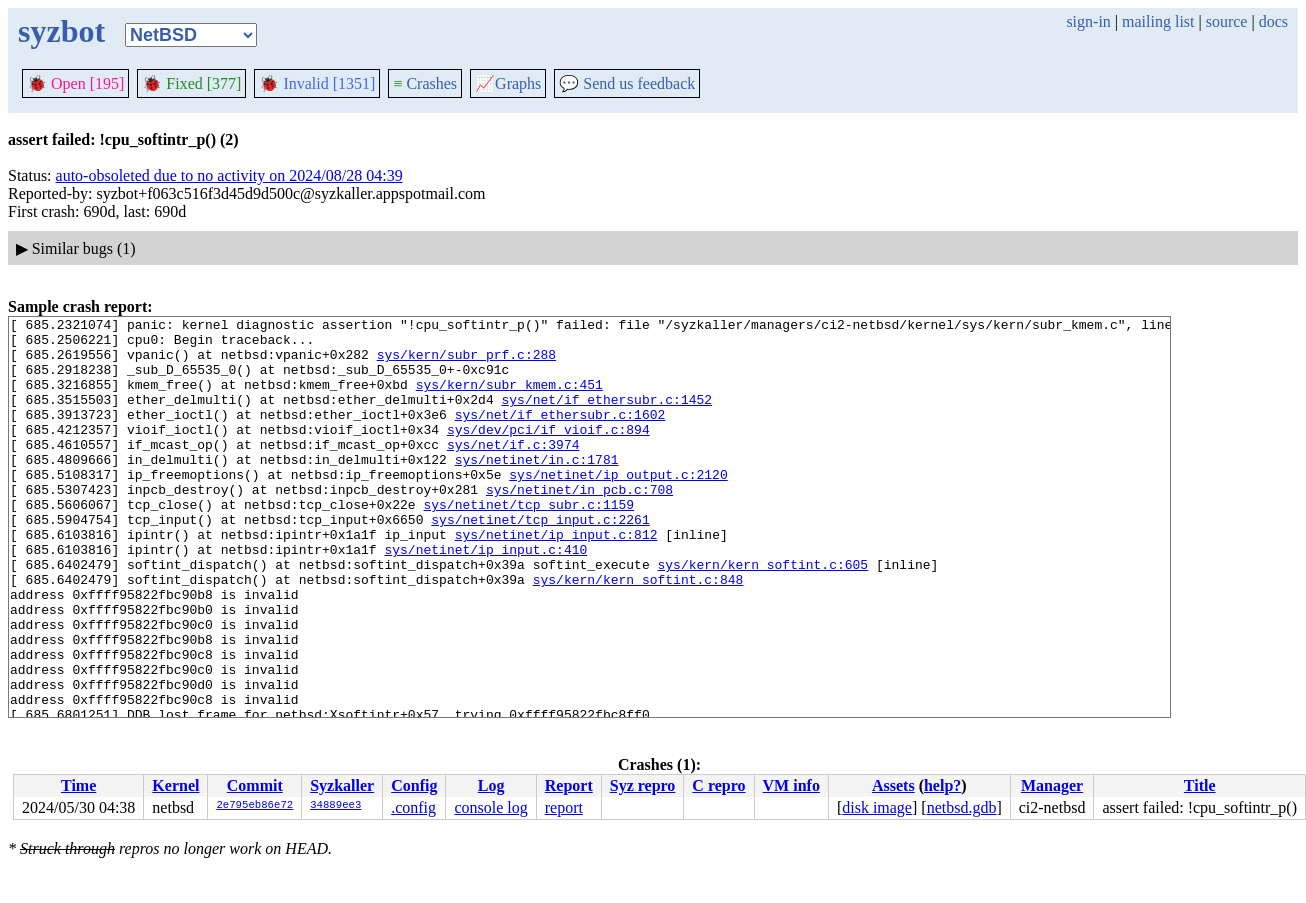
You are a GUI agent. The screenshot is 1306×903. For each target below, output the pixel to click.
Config (414, 785)
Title (1200, 785)
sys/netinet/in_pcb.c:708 (579, 525)
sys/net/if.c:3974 (513, 471)
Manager (1052, 785)
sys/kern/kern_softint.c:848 (638, 633)
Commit (255, 785)
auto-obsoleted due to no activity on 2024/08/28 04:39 (229, 175)
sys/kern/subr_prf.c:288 (466, 363)
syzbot (61, 31)
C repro (718, 785)
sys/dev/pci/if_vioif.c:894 (548, 453)
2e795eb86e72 (254, 806)
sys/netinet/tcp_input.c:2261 (540, 561)
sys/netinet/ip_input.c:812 (556, 579)
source (1227, 21)
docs (1273, 21)
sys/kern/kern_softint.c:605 (762, 615)
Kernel (175, 785)
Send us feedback (627, 83)
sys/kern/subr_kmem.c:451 (509, 399)
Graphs (508, 83)
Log (491, 785)
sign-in (1088, 21)
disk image (877, 807)
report (564, 807)
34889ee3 (335, 806)
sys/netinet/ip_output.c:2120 (618, 507)
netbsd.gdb (962, 807)
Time (78, 785)
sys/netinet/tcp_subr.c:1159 (528, 543)
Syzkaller (342, 785)
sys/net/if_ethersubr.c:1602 (560, 435)
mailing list (1158, 21)
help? (942, 785)
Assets (893, 785)
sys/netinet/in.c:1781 (537, 489)
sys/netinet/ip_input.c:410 (485, 597)
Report (569, 785)
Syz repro (643, 785)
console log (490, 807)
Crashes (425, 83)
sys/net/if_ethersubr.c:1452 (606, 417)
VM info (791, 785)
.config (413, 807)
